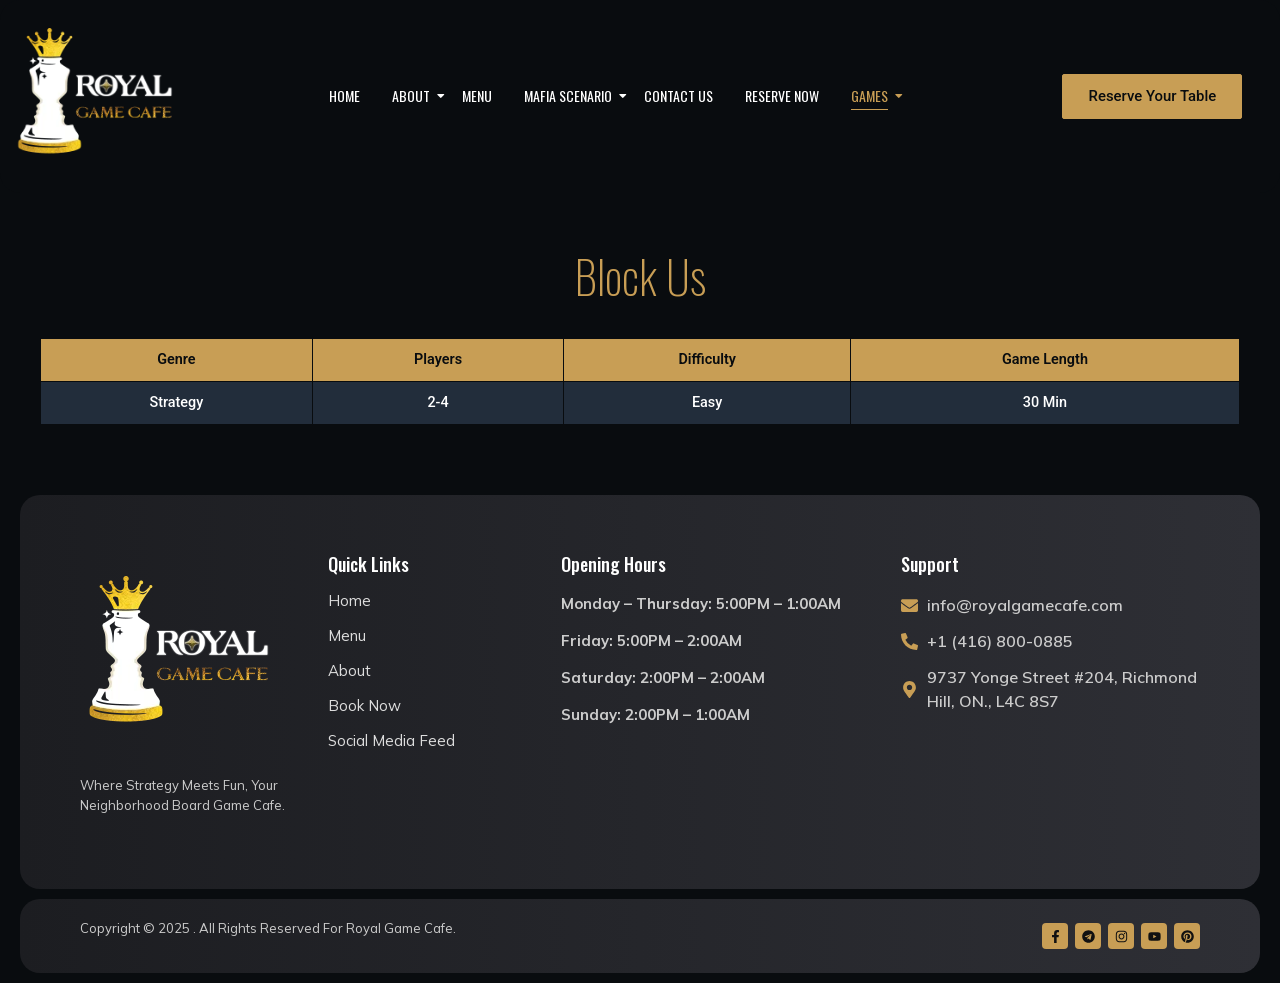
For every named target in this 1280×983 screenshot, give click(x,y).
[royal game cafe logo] (96, 96)
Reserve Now (782, 95)
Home (344, 95)
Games (876, 95)
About (417, 95)
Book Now (364, 705)
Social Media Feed (391, 740)
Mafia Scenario (574, 95)
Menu (477, 95)
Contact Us (678, 95)
